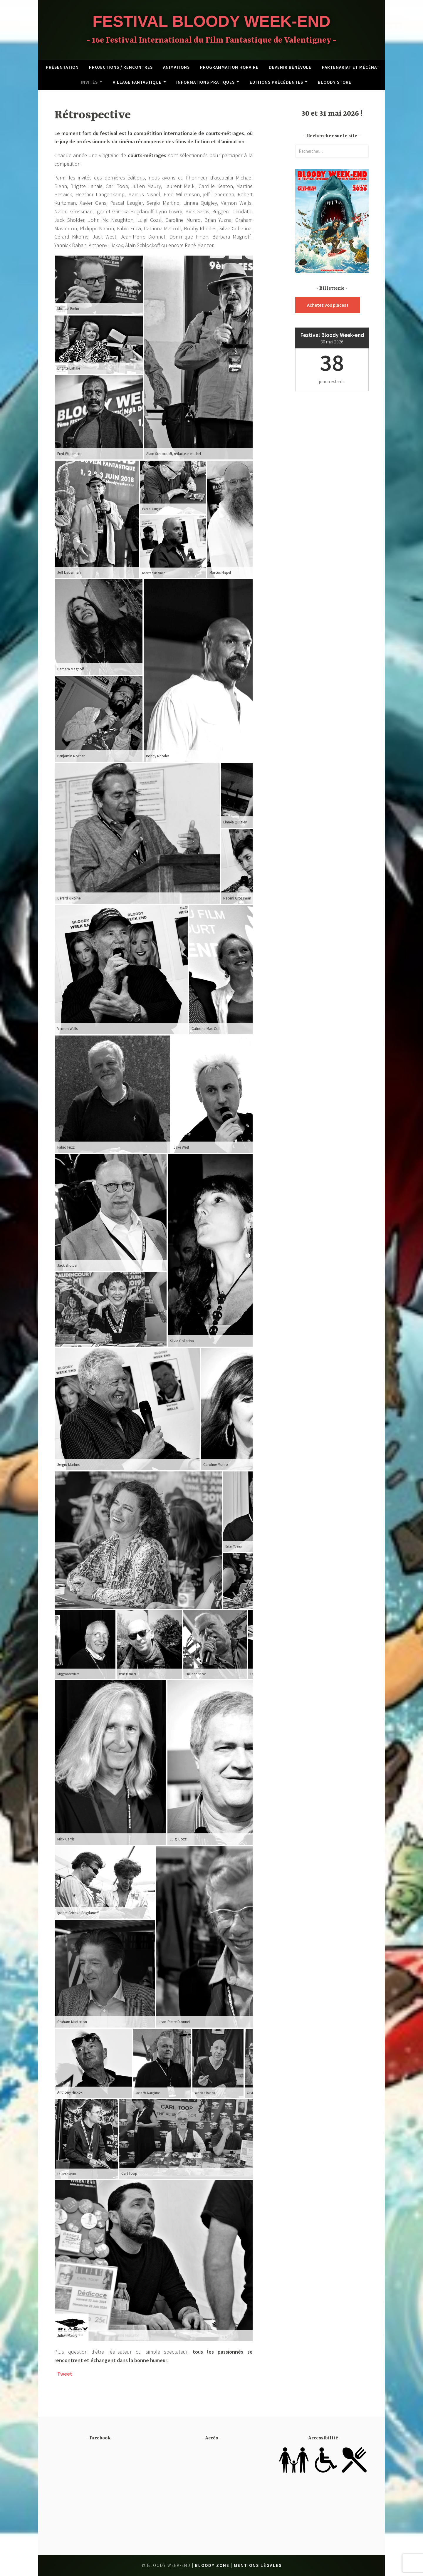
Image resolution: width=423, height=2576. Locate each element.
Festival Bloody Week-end (211, 21)
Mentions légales (258, 2565)
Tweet (64, 2373)
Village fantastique (137, 82)
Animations (176, 67)
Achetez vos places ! (327, 305)
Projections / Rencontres (121, 67)
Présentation (62, 67)
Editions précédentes (276, 82)
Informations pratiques (205, 82)
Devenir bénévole (290, 67)
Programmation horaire (229, 67)
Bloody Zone (212, 2565)
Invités (89, 82)
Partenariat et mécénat (351, 67)
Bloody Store (334, 82)
